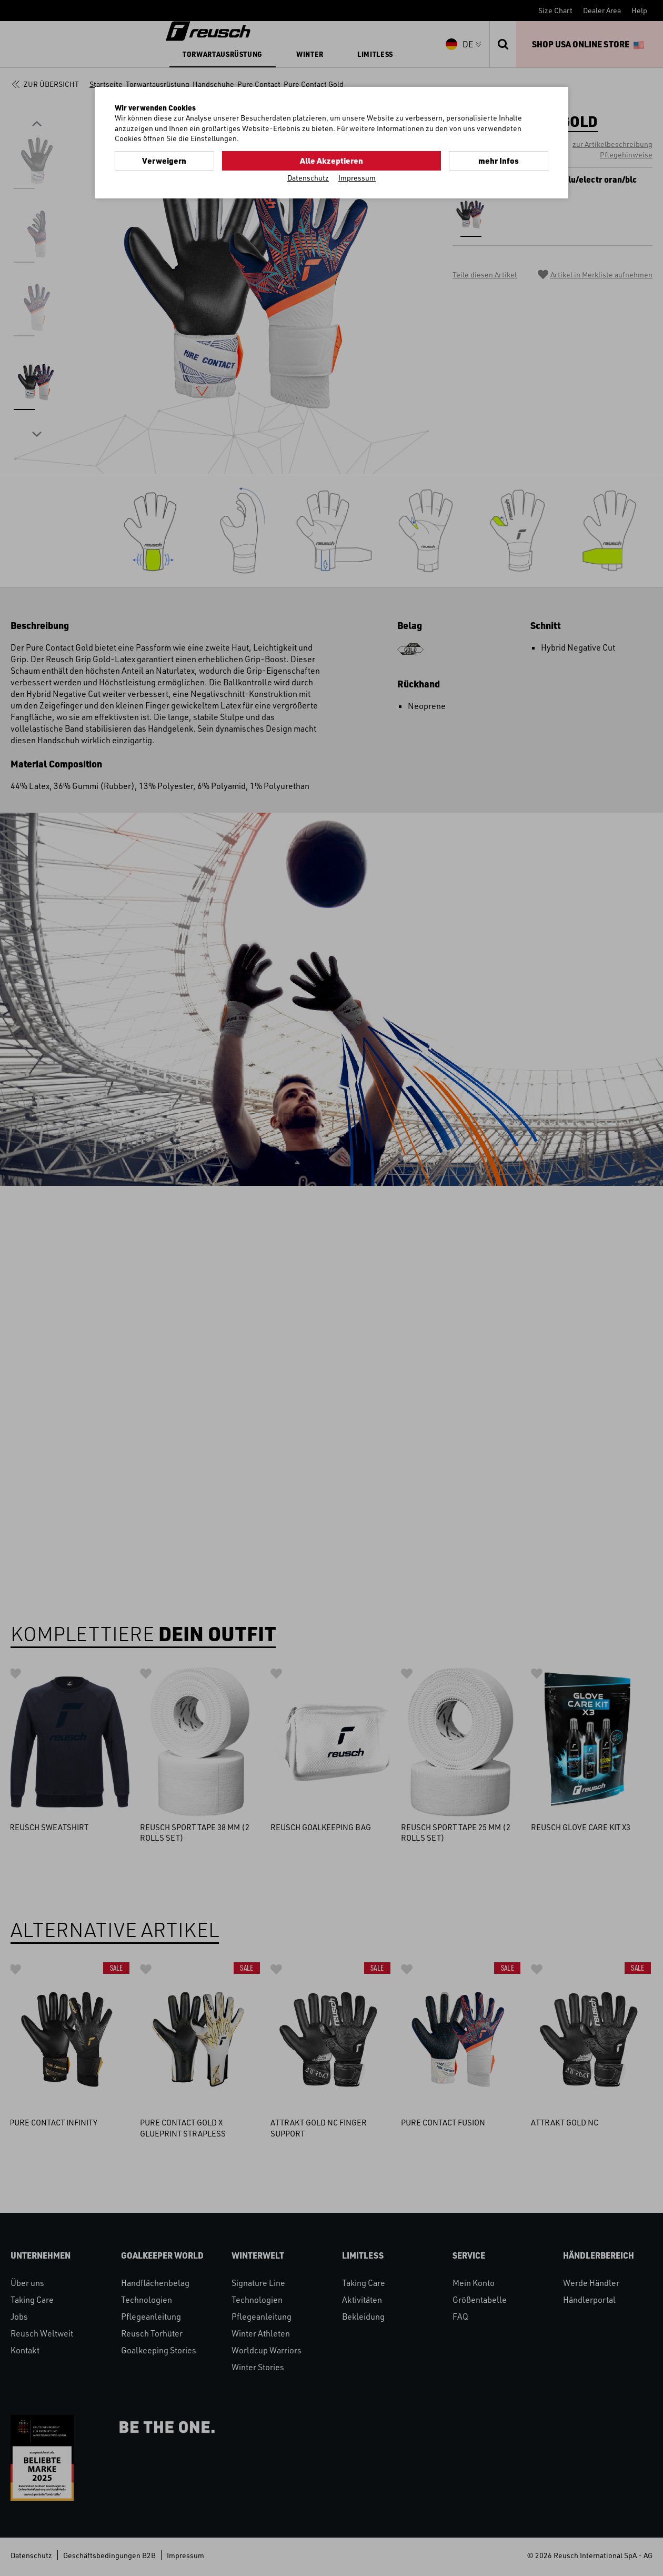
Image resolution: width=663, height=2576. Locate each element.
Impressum (357, 176)
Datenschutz (308, 176)
